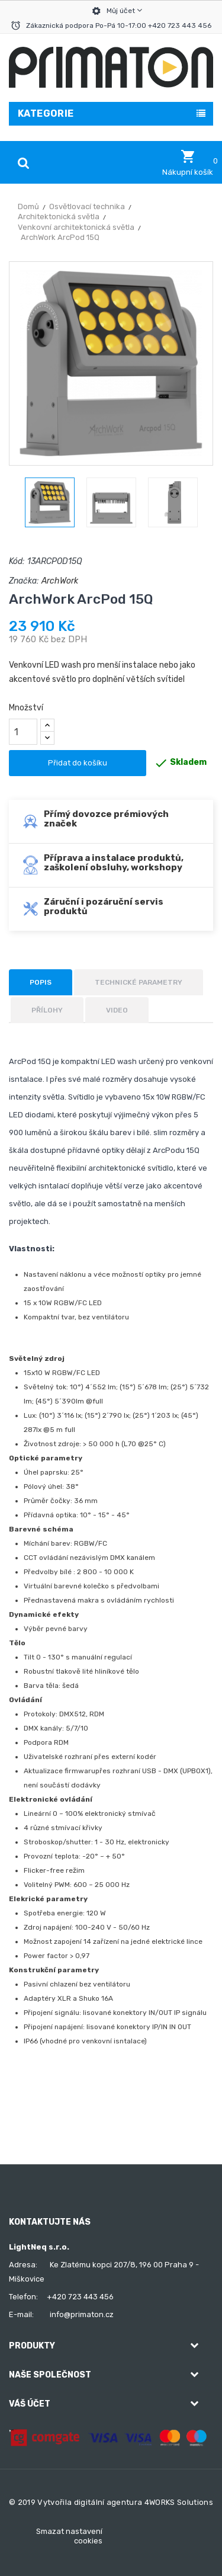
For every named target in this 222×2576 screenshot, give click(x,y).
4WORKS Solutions (178, 2502)
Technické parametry (138, 982)
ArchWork (59, 581)
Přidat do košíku (77, 762)
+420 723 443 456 (80, 2296)
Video (117, 1010)
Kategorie (46, 113)
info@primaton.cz (82, 2314)
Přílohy (47, 1010)
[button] (187, 163)
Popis (41, 982)
